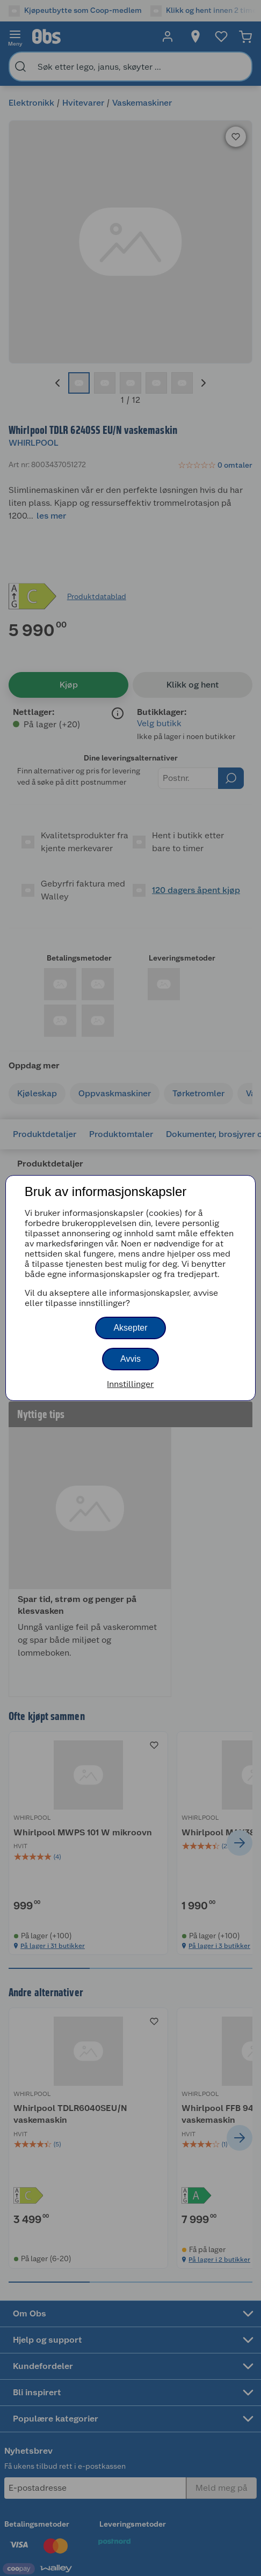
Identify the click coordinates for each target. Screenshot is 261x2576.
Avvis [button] (130, 1358)
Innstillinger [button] (130, 1384)
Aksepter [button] (130, 1327)
